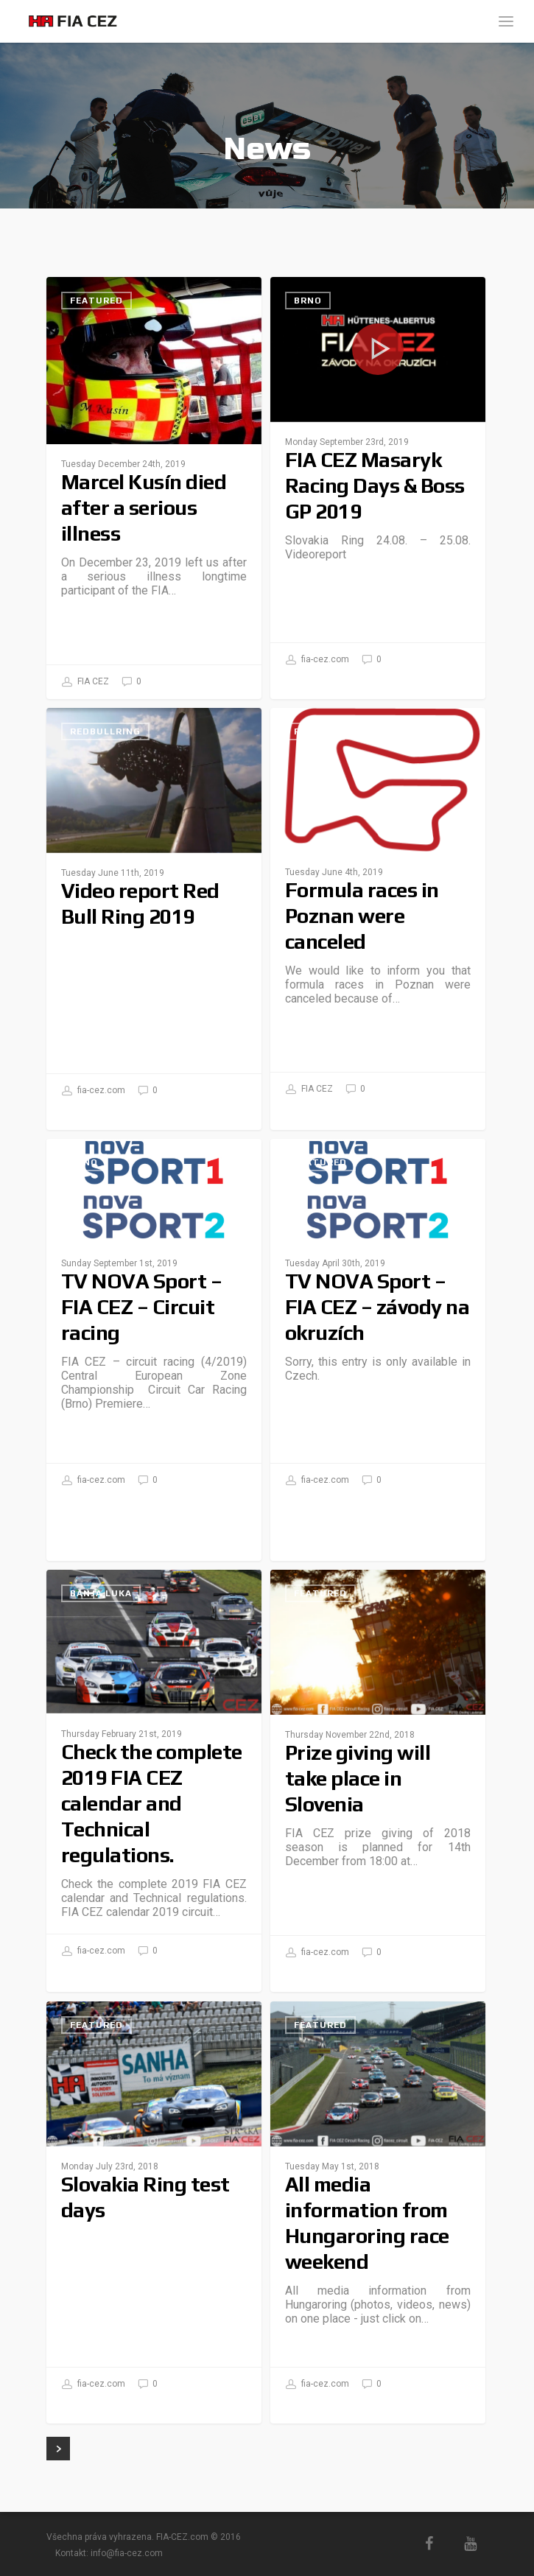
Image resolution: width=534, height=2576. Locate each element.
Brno (308, 300)
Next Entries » (58, 2448)
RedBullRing (105, 731)
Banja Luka (101, 1593)
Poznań (315, 731)
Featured (96, 300)
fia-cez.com (317, 660)
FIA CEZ (85, 682)
